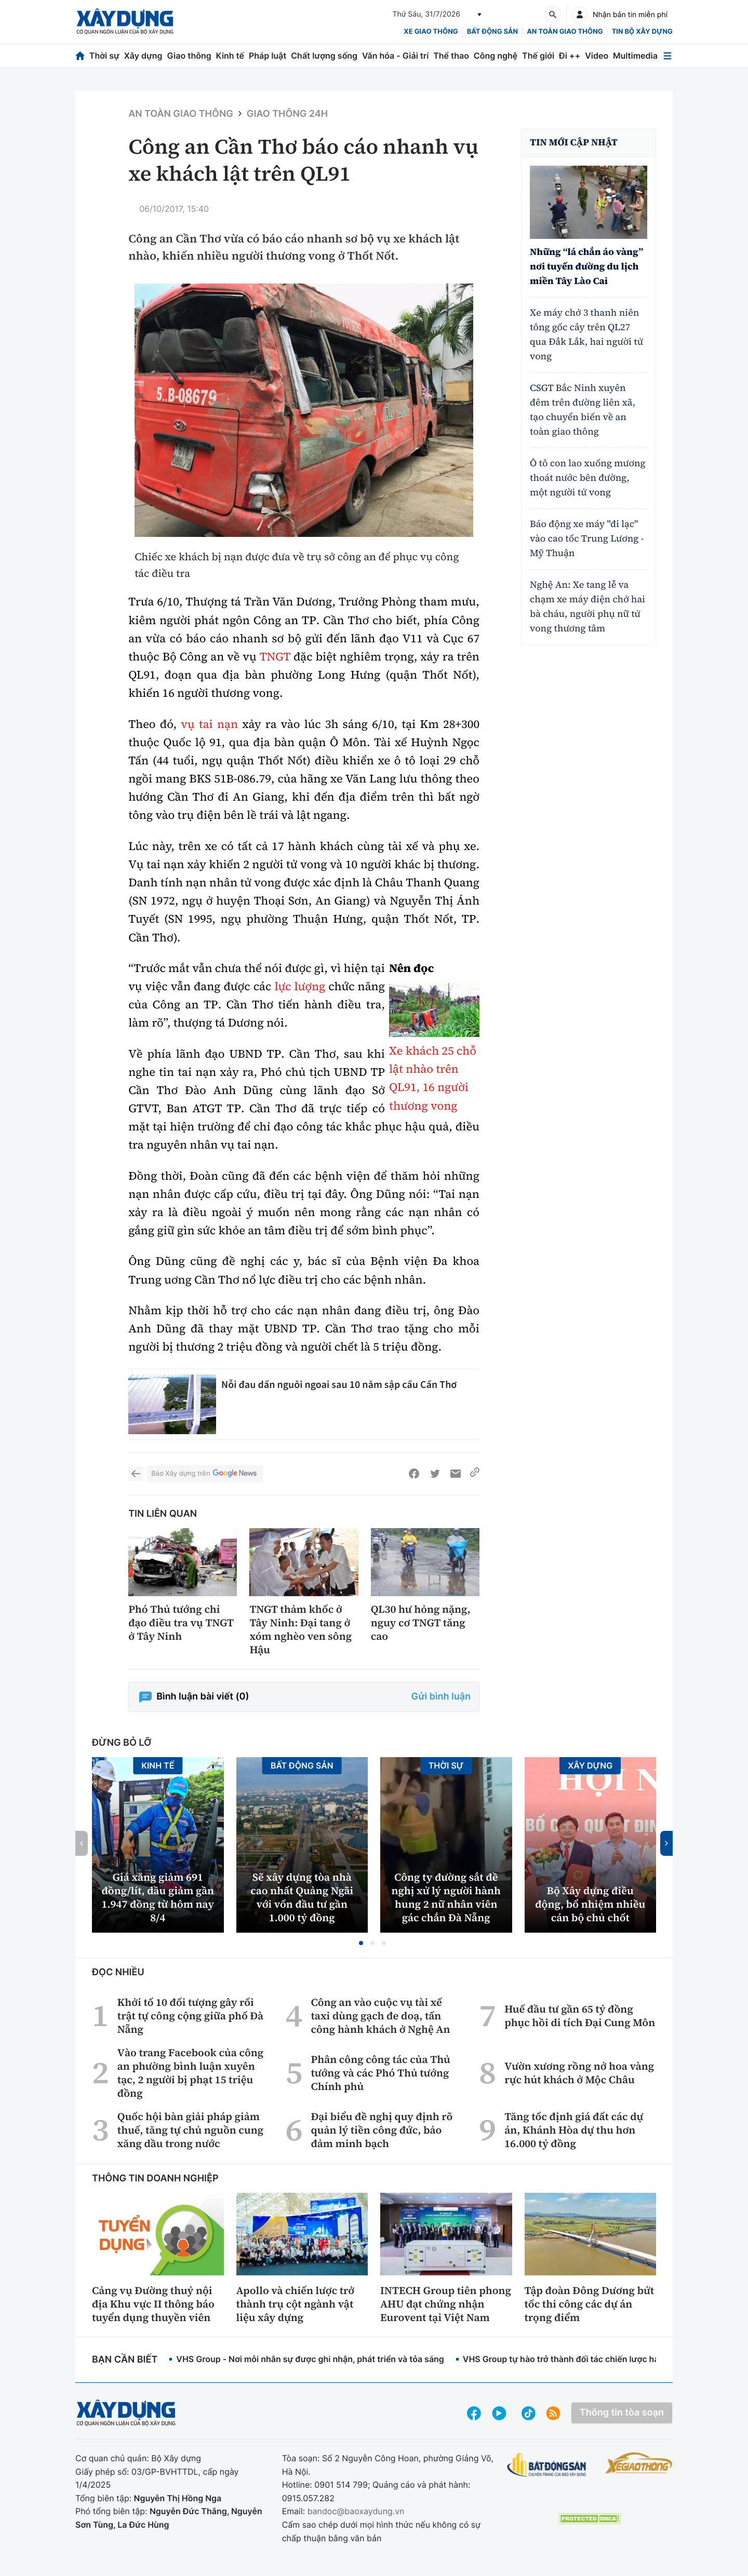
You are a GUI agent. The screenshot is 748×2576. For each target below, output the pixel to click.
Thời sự (104, 55)
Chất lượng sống (324, 55)
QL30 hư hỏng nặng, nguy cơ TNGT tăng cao (421, 1622)
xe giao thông (431, 32)
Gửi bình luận (441, 1696)
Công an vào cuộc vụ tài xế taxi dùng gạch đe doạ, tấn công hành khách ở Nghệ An (380, 2015)
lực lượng (299, 986)
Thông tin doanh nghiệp (155, 2178)
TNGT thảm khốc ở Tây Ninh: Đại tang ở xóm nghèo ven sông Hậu (300, 1629)
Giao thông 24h (287, 114)
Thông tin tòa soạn (622, 2412)
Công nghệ (495, 55)
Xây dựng (143, 55)
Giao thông (189, 55)
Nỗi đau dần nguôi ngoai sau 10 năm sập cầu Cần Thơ (339, 1384)
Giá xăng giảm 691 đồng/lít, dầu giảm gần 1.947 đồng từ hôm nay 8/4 (157, 1897)
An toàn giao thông (565, 32)
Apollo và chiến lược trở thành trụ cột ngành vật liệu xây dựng (295, 2304)
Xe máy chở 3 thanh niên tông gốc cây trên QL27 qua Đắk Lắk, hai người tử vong (586, 334)
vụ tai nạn (209, 724)
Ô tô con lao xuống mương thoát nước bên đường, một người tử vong (587, 478)
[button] (361, 1943)
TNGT (275, 657)
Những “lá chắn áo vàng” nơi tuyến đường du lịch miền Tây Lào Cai (586, 267)
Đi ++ (569, 55)
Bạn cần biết (124, 2359)
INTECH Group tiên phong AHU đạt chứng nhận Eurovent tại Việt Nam (445, 2304)
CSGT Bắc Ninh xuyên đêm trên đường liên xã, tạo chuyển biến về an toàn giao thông (582, 410)
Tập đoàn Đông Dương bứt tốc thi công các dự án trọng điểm (589, 2304)
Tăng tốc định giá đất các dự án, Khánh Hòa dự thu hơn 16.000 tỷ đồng (573, 2130)
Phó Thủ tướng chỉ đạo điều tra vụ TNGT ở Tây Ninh (181, 1622)
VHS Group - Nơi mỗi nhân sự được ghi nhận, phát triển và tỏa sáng (310, 2359)
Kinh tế (230, 55)
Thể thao (451, 55)
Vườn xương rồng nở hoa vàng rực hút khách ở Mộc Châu (579, 2072)
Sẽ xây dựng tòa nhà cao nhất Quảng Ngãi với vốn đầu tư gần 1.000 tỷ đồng (301, 1897)
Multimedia (635, 55)
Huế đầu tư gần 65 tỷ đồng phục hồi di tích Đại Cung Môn (579, 2015)
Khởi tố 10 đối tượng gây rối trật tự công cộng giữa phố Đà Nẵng (190, 2015)
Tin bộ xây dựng (642, 32)
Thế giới (538, 55)
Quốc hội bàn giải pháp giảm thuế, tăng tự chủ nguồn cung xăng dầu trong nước (190, 2130)
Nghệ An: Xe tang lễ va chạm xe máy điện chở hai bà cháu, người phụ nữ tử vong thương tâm (587, 606)
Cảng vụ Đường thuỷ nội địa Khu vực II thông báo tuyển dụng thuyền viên (153, 2304)
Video (596, 55)
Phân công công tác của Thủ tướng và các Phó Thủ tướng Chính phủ (380, 2073)
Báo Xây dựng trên (204, 1473)
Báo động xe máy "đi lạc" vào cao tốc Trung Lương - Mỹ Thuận (587, 539)
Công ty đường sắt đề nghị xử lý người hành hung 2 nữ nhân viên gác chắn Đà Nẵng (446, 1897)
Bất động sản (492, 32)
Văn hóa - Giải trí (395, 55)
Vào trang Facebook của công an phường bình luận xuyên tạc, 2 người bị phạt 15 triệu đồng (190, 2073)
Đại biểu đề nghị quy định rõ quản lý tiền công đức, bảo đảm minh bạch (381, 2130)
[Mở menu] (667, 55)
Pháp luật (267, 55)
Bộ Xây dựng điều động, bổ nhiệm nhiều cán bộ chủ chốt (590, 1904)
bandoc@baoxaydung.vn (356, 2511)
